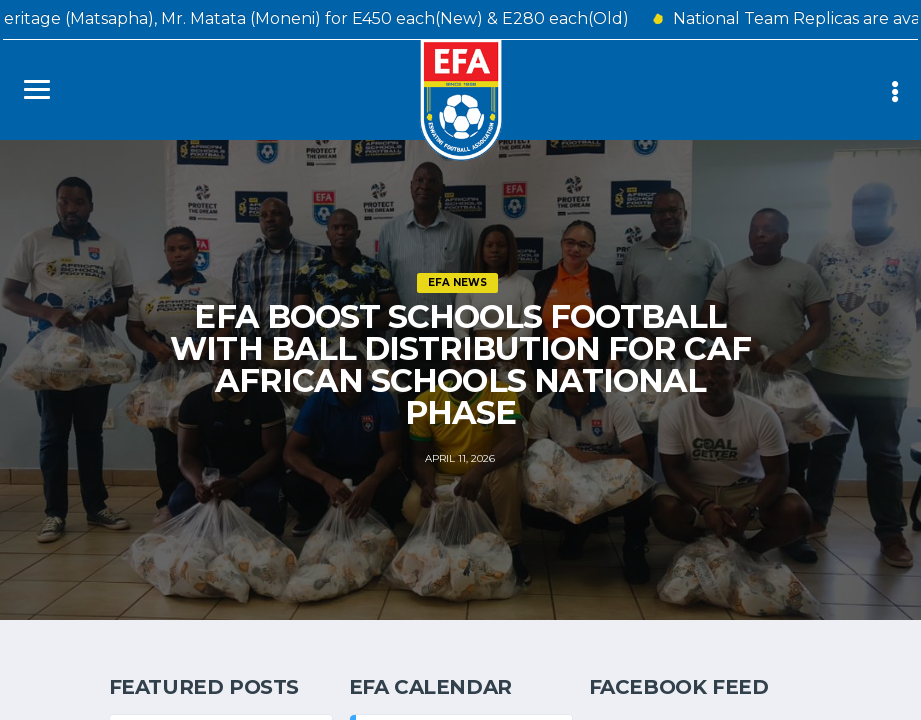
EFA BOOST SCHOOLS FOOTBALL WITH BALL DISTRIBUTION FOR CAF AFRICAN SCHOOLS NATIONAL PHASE (460, 364)
